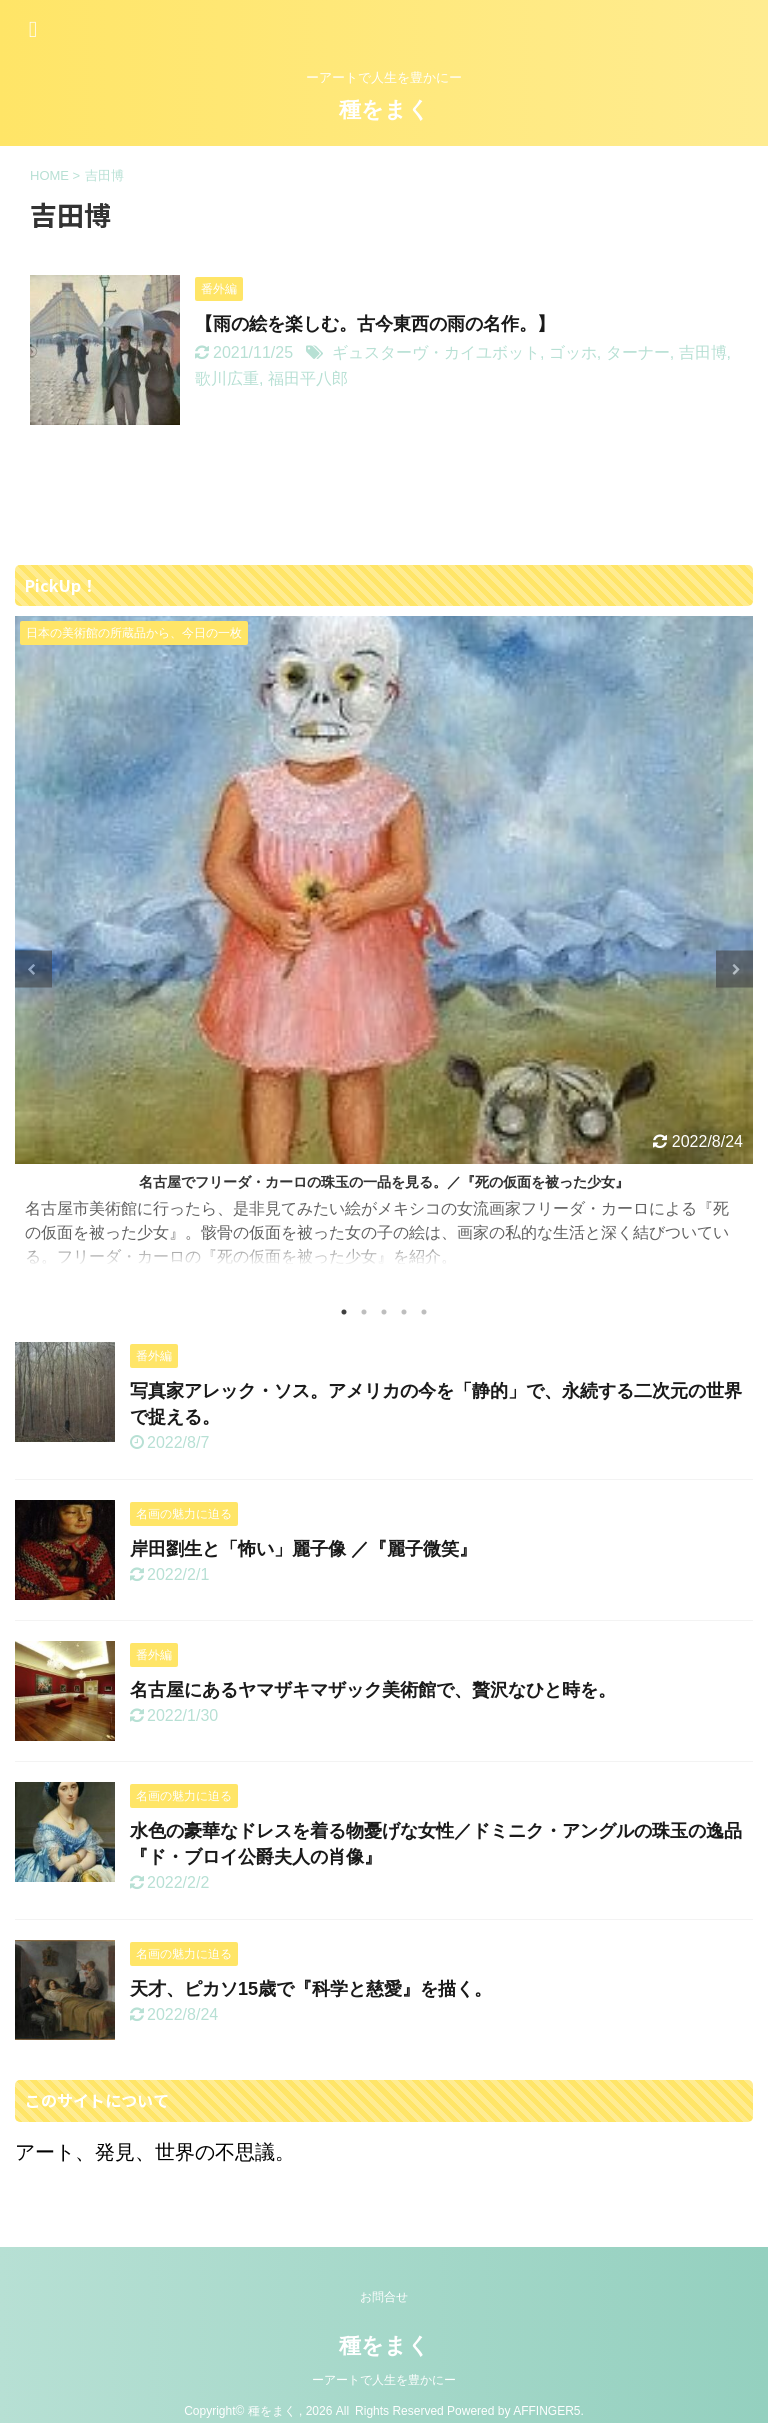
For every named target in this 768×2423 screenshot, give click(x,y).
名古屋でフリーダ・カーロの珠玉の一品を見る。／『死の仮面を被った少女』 (384, 1182)
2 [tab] (364, 1312)
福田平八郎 (308, 378)
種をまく (384, 109)
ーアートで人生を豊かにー (384, 2380)
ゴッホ (573, 352)
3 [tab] (384, 1312)
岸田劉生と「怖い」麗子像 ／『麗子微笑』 (303, 1549)
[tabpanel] (384, 951)
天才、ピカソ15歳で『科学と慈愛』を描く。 (311, 1989)
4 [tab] (404, 1312)
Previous (33, 969)
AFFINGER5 (546, 2411)
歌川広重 (227, 378)
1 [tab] (344, 1312)
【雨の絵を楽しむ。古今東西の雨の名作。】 (375, 324)
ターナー (638, 352)
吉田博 (703, 352)
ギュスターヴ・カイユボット (436, 352)
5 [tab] (424, 1312)
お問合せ (384, 2297)
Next (734, 969)
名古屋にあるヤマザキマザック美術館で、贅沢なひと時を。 (373, 1690)
